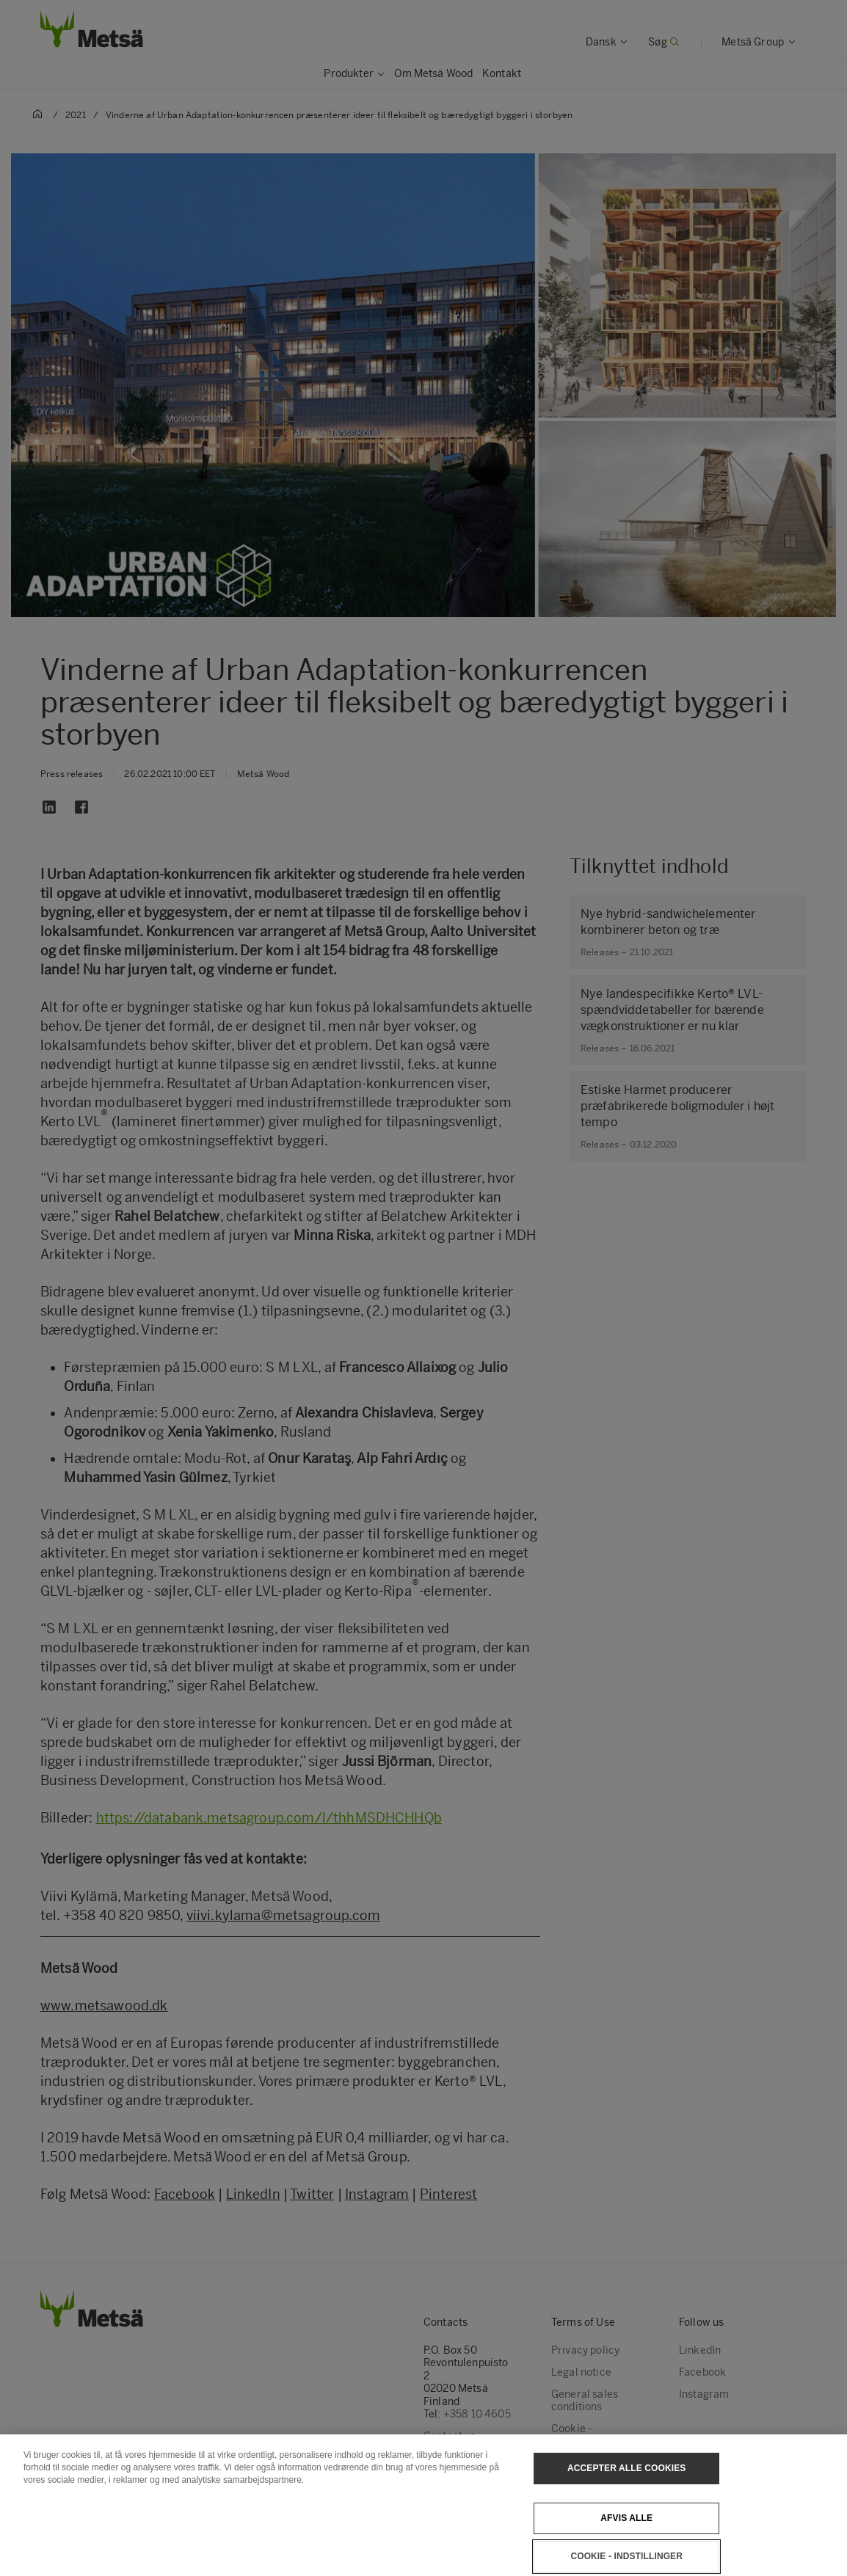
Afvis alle (626, 2531)
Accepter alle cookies (626, 2481)
